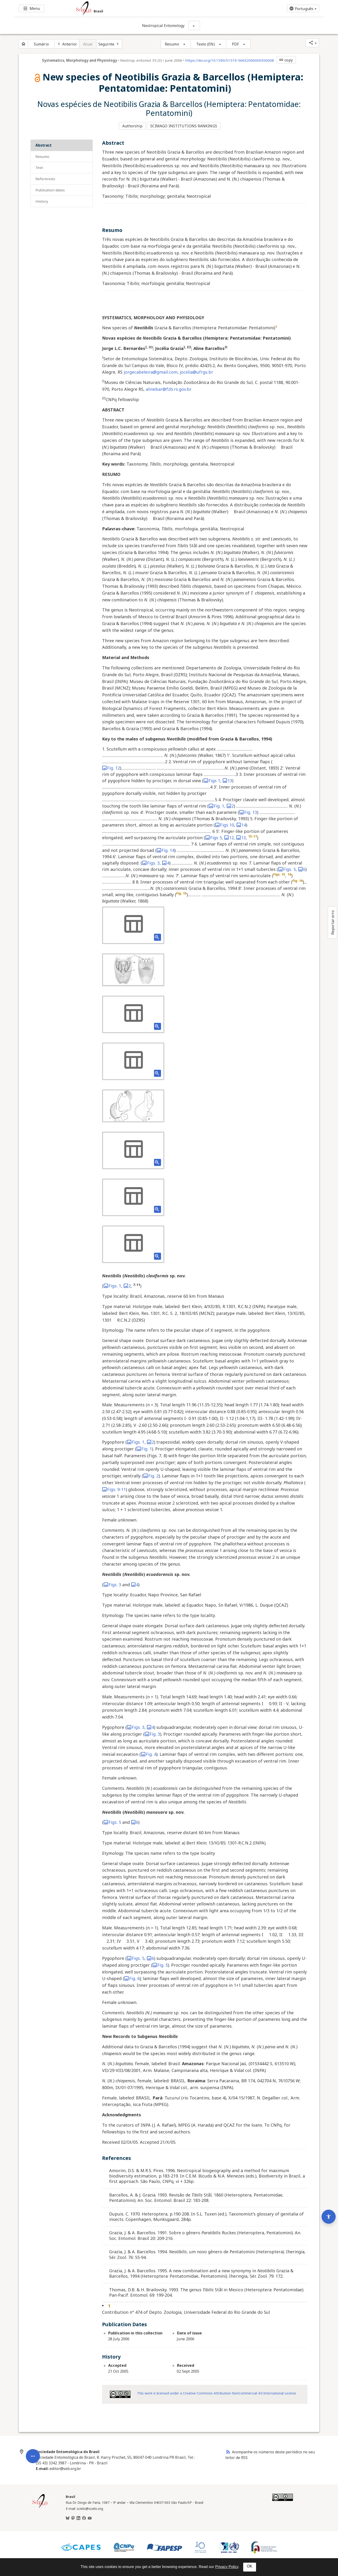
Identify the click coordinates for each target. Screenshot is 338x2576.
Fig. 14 (165, 848)
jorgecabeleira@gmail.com (150, 370)
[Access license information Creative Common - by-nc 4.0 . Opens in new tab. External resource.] (120, 2392)
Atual (88, 44)
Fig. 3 (152, 1732)
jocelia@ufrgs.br (196, 370)
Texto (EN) (205, 44)
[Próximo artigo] (109, 44)
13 (227, 779)
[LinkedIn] (78, 2516)
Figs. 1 (112, 1284)
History (41, 199)
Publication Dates (50, 188)
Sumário (41, 44)
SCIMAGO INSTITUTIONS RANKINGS (184, 125)
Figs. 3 (151, 861)
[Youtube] (90, 2516)
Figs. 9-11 (114, 1488)
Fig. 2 (151, 1474)
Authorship (132, 125)
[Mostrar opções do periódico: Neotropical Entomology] (194, 25)
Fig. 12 (111, 766)
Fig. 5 (160, 1963)
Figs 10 (224, 823)
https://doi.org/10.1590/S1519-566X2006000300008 (229, 60)
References (45, 177)
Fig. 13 (248, 810)
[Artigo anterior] (66, 44)
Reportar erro (332, 922)
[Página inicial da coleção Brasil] (39, 2505)
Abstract (43, 143)
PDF (235, 44)
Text (39, 166)
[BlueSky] (67, 2516)
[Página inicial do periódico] (23, 44)
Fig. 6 (132, 1977)
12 (229, 836)
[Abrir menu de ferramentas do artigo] (33, 2382)
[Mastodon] (73, 2516)
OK (249, 2566)
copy (285, 60)
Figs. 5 (287, 867)
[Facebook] (84, 2516)
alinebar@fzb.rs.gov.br (169, 388)
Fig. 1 (216, 804)
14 (241, 823)
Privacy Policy (226, 2567)
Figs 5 (213, 836)
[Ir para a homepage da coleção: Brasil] (143, 8)
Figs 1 (212, 779)
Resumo (172, 44)
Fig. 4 (148, 1753)
